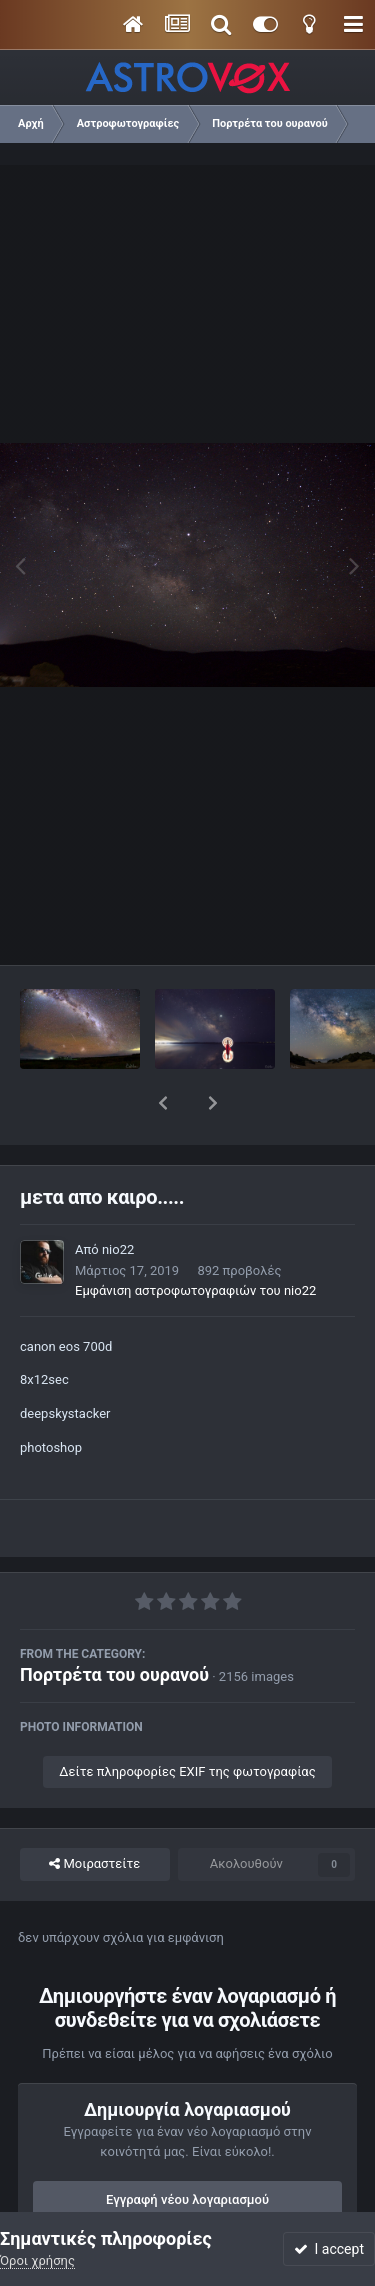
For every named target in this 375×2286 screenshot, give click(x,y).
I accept (329, 2249)
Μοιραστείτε (94, 1812)
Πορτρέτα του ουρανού (114, 1622)
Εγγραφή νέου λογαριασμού (187, 2147)
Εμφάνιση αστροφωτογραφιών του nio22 (195, 1238)
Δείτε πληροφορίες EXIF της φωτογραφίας (187, 1719)
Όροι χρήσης (37, 2260)
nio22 (118, 1197)
